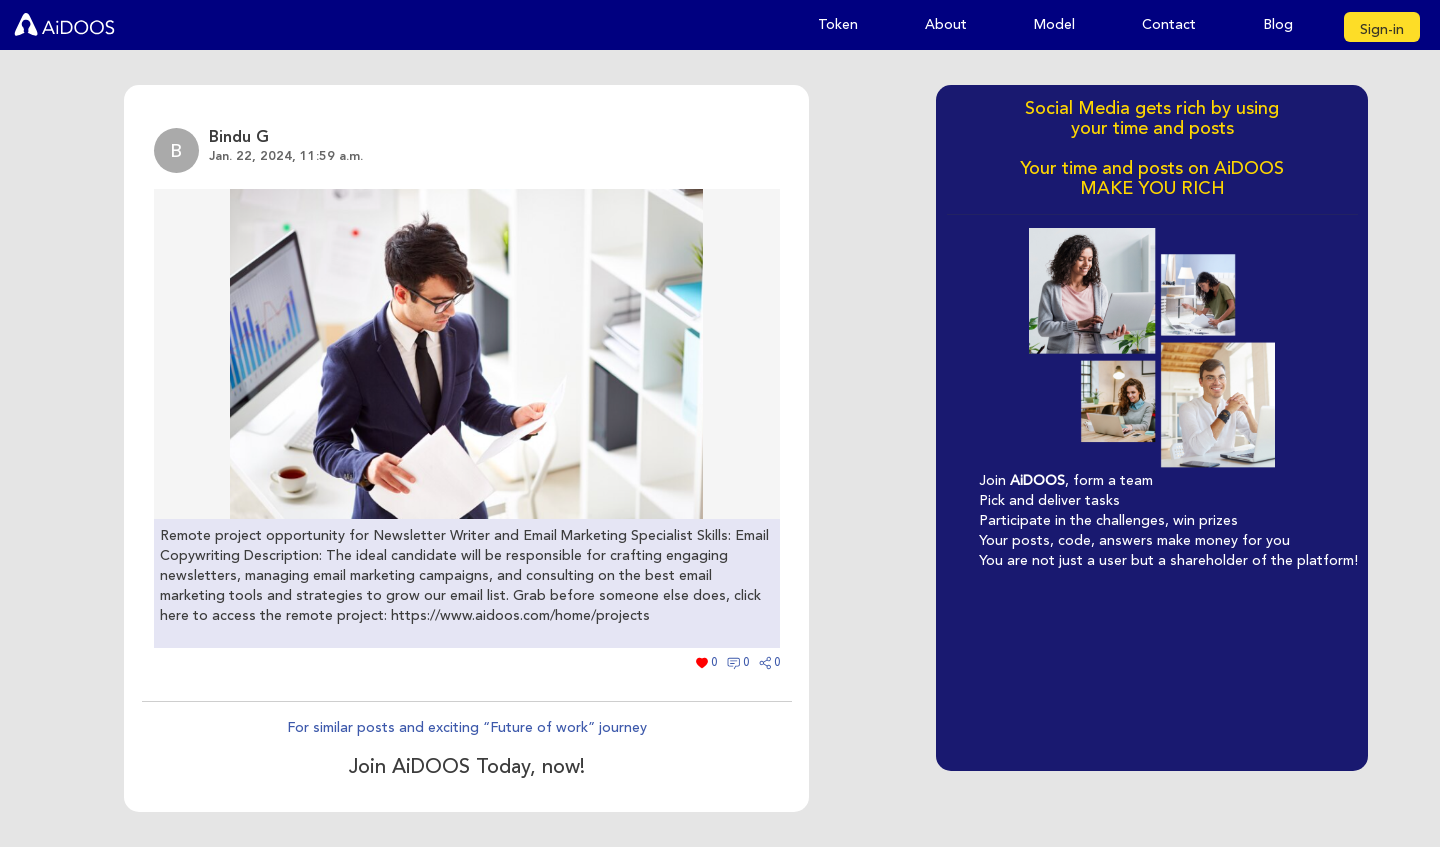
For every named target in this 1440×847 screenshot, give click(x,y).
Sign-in (1382, 29)
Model (1054, 24)
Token (838, 24)
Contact (1169, 24)
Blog (1278, 24)
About (946, 24)
